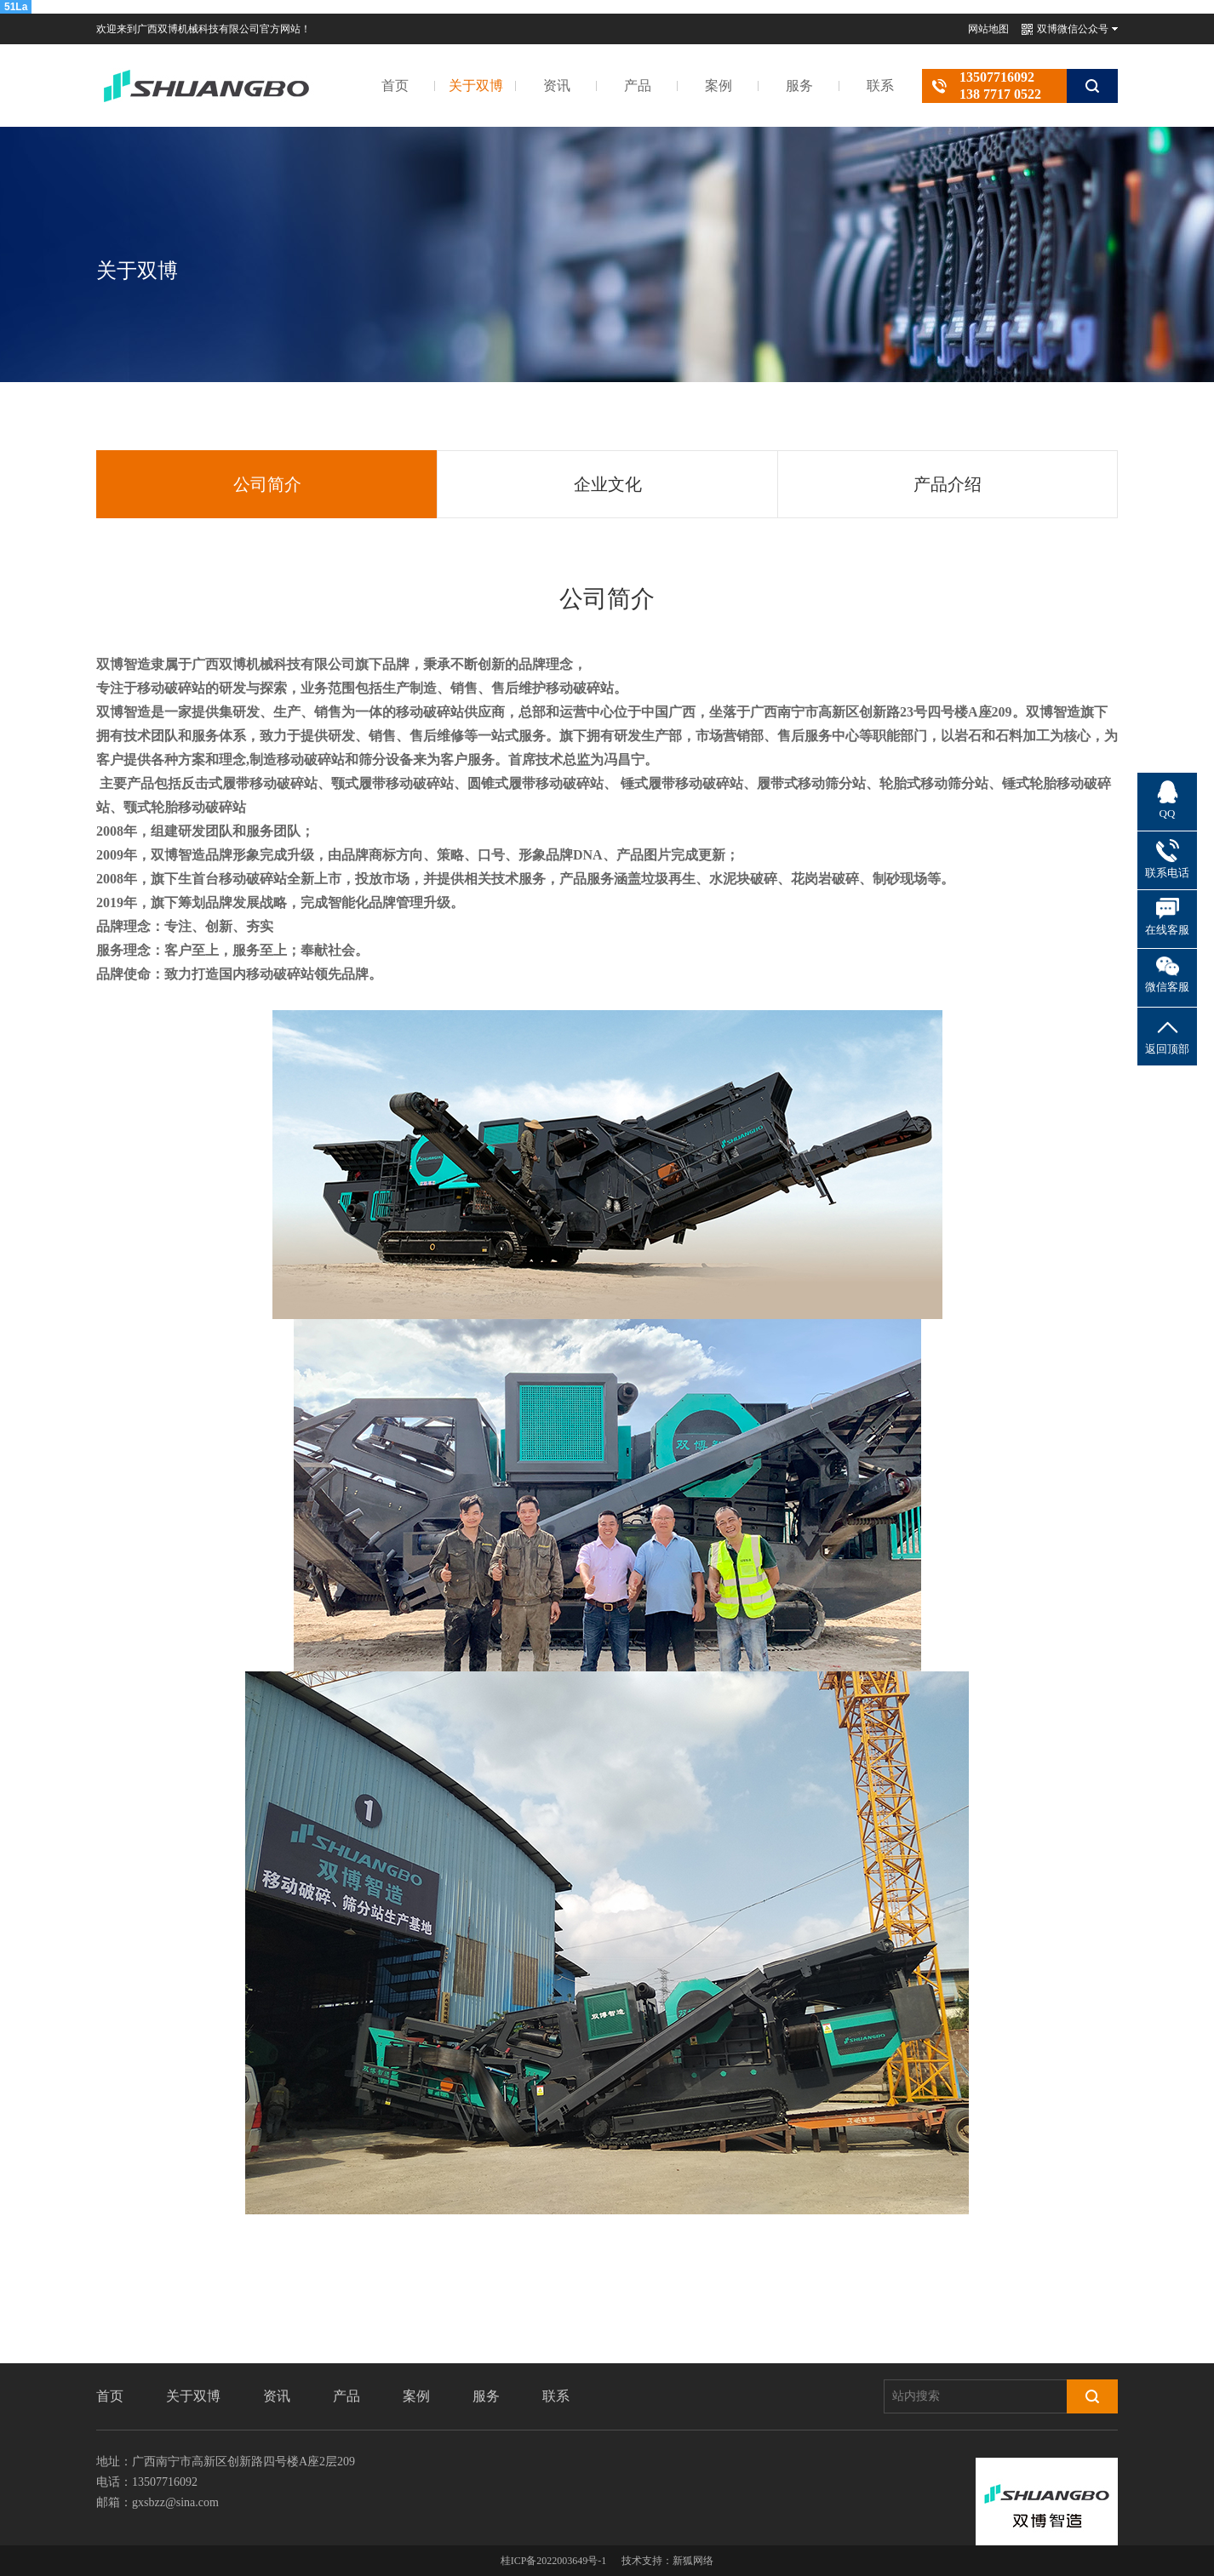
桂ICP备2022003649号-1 (554, 2561)
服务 (799, 85)
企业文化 (608, 484)
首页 (395, 85)
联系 (880, 85)
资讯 (556, 85)
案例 (718, 85)
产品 (637, 85)
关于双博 (476, 85)
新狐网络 (693, 2561)
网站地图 (988, 29)
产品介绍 (947, 484)
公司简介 (267, 484)
